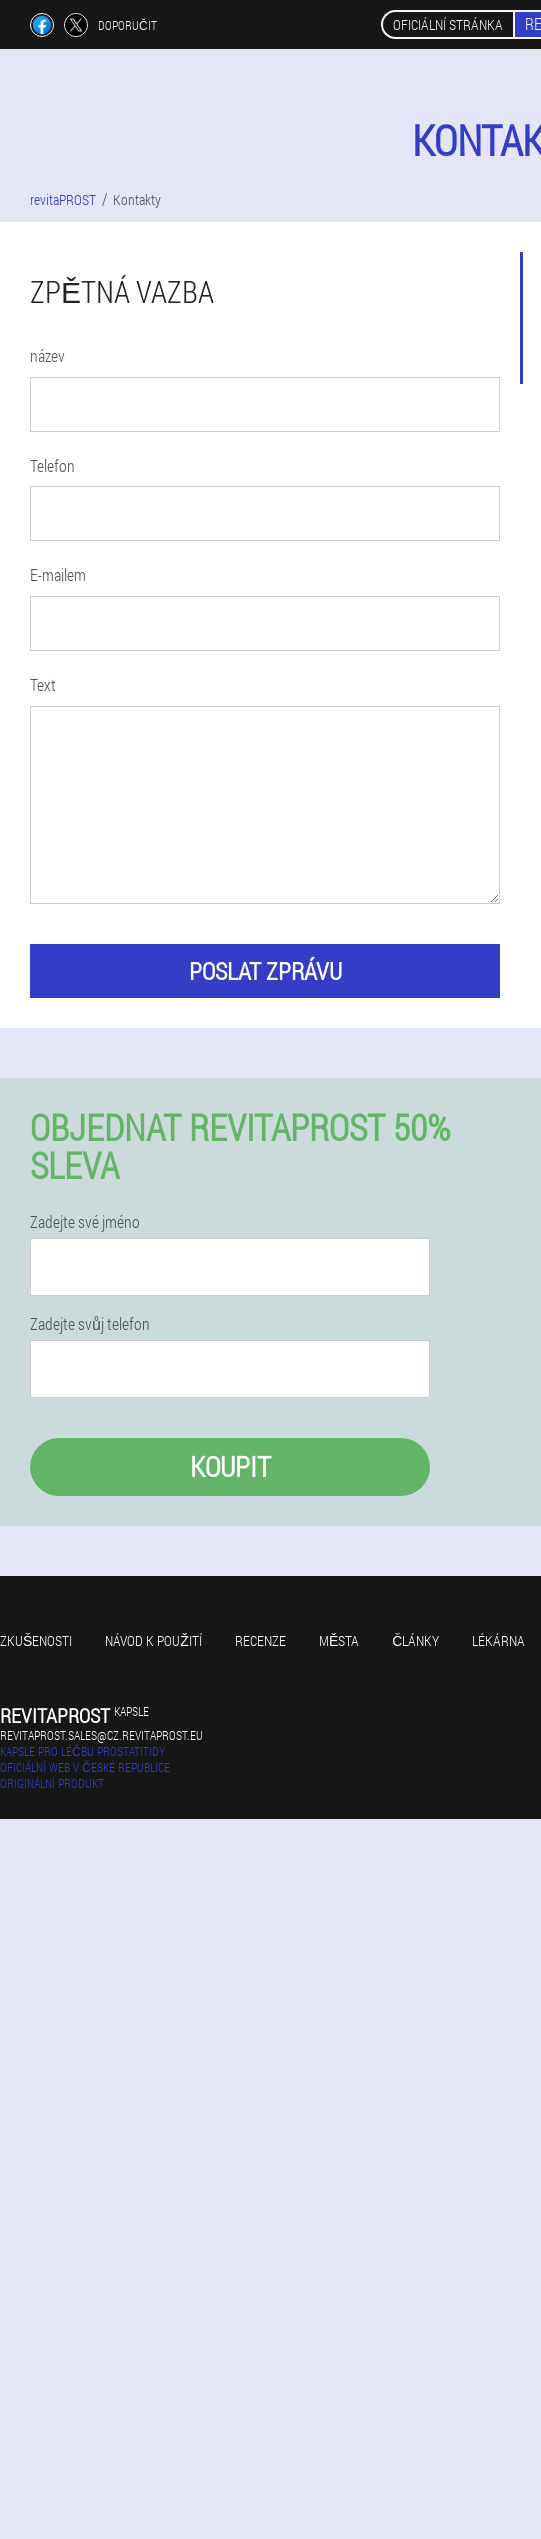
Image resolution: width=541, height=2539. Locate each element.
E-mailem (58, 574)
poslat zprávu (265, 971)
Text (43, 684)
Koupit (230, 1466)
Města (339, 1640)
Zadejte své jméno (85, 1222)
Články (415, 1640)
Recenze (260, 1640)
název (47, 355)
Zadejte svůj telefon (90, 1324)
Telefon (52, 465)
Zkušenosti (36, 1640)
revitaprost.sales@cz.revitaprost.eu (101, 1735)
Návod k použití (153, 1640)
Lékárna (498, 1640)
